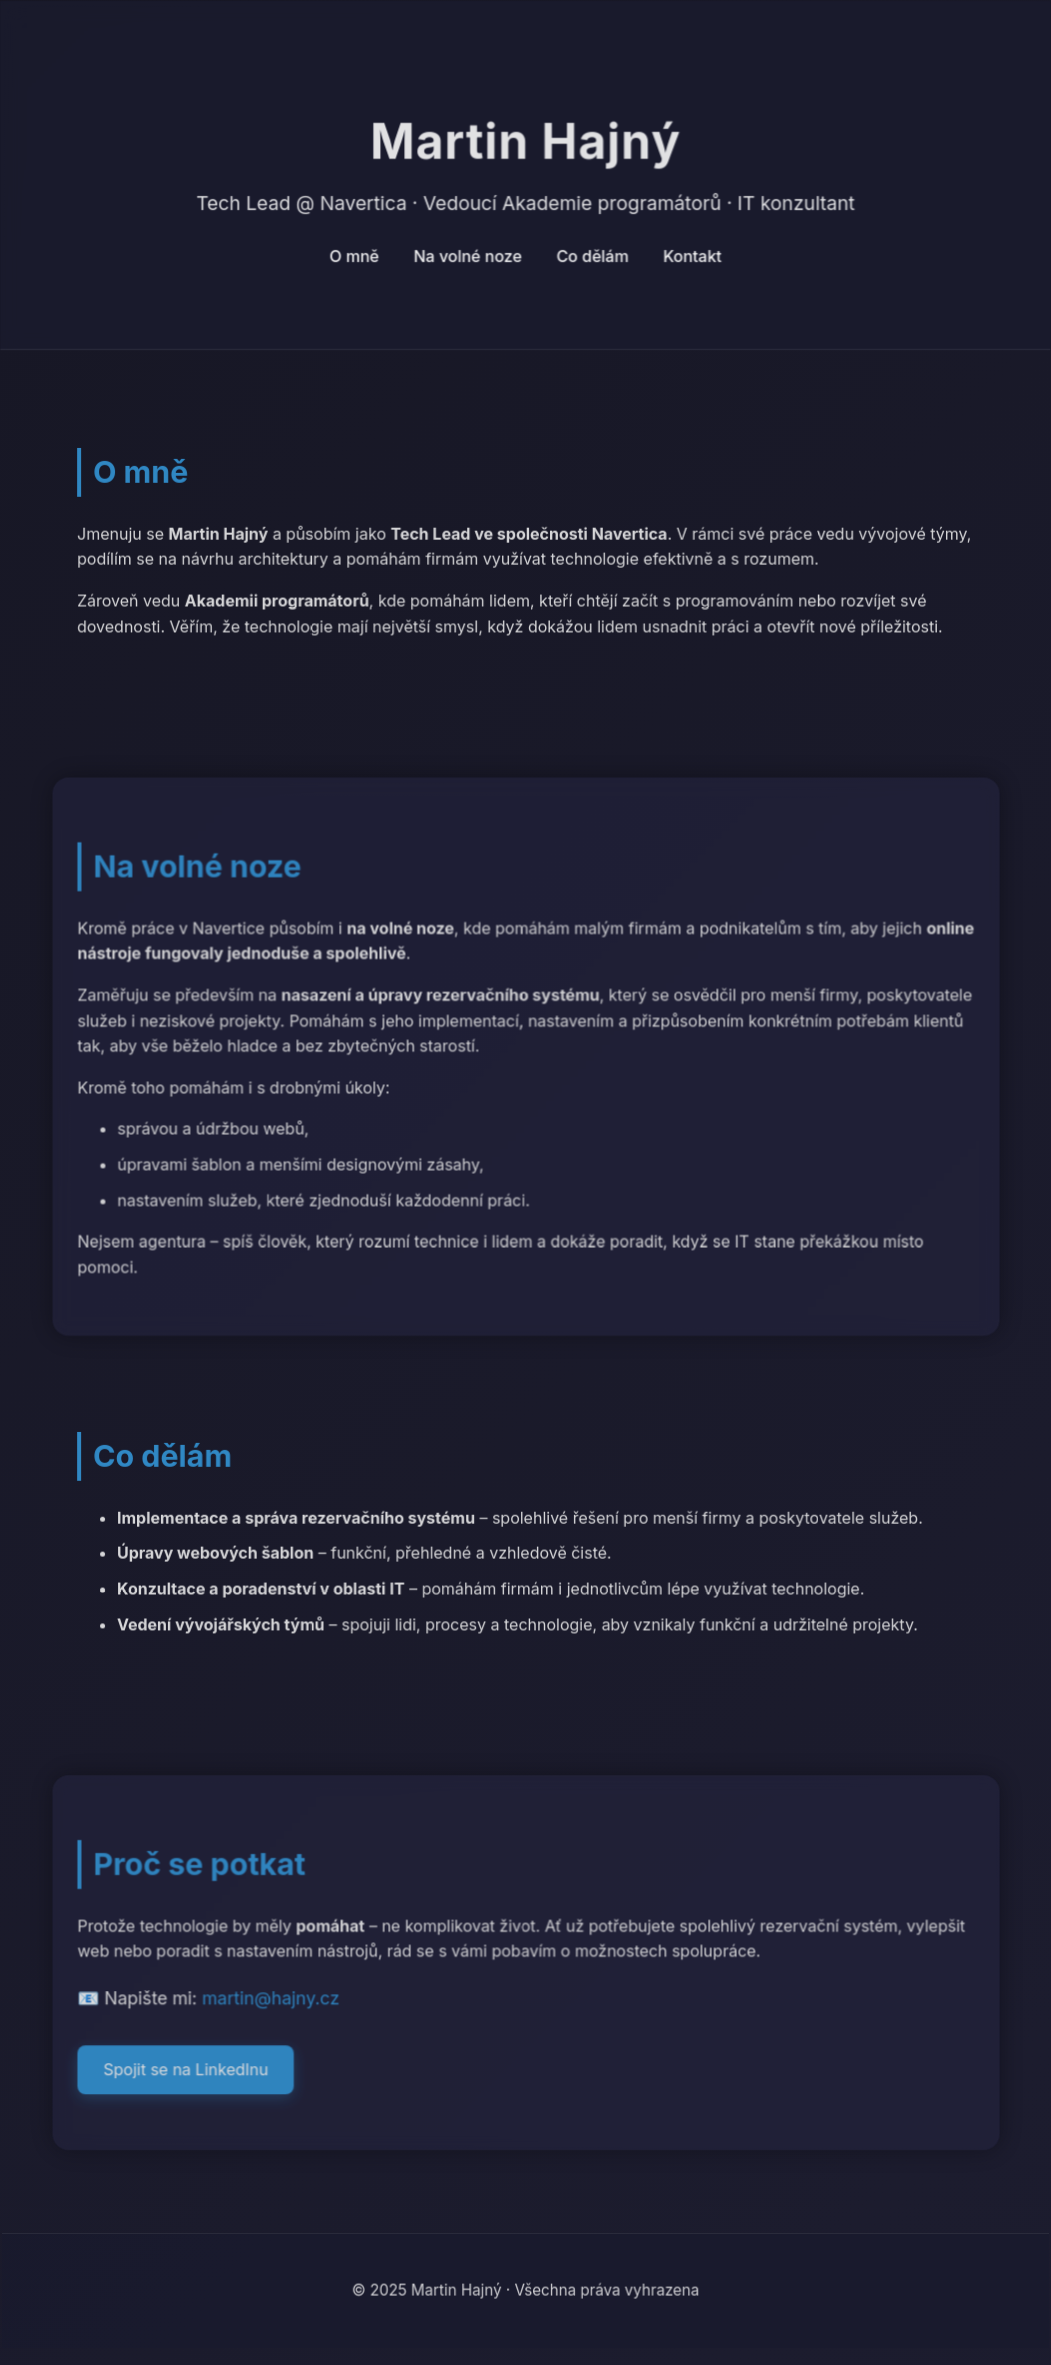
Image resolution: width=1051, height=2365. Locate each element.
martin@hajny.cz (270, 2000)
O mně (355, 257)
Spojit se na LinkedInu (186, 2072)
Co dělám (592, 257)
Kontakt (692, 257)
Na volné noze (468, 257)
